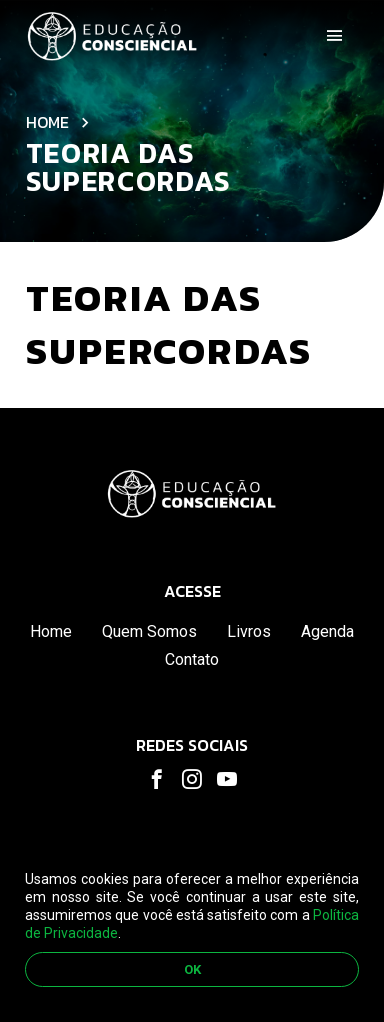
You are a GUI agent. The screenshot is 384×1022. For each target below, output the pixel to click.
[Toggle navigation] (335, 36)
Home (47, 122)
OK (192, 969)
